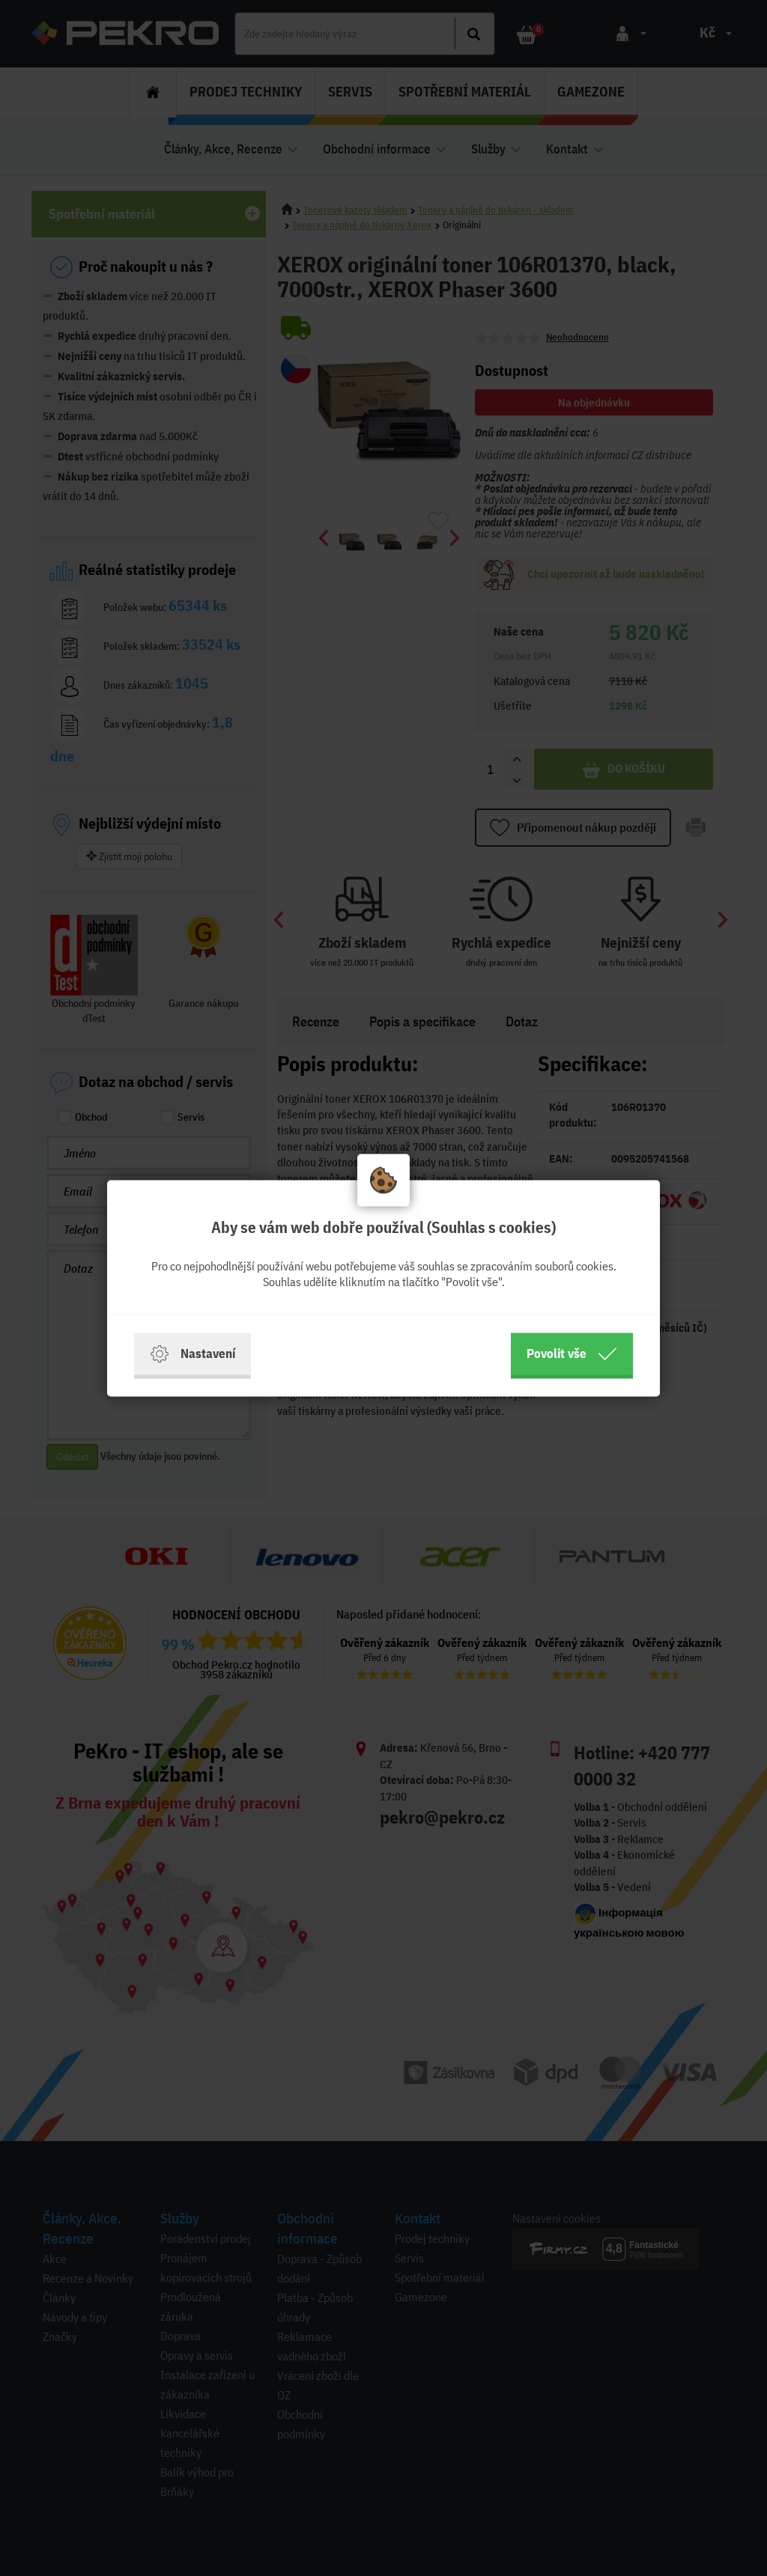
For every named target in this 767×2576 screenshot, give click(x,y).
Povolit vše (572, 1353)
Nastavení (192, 1353)
